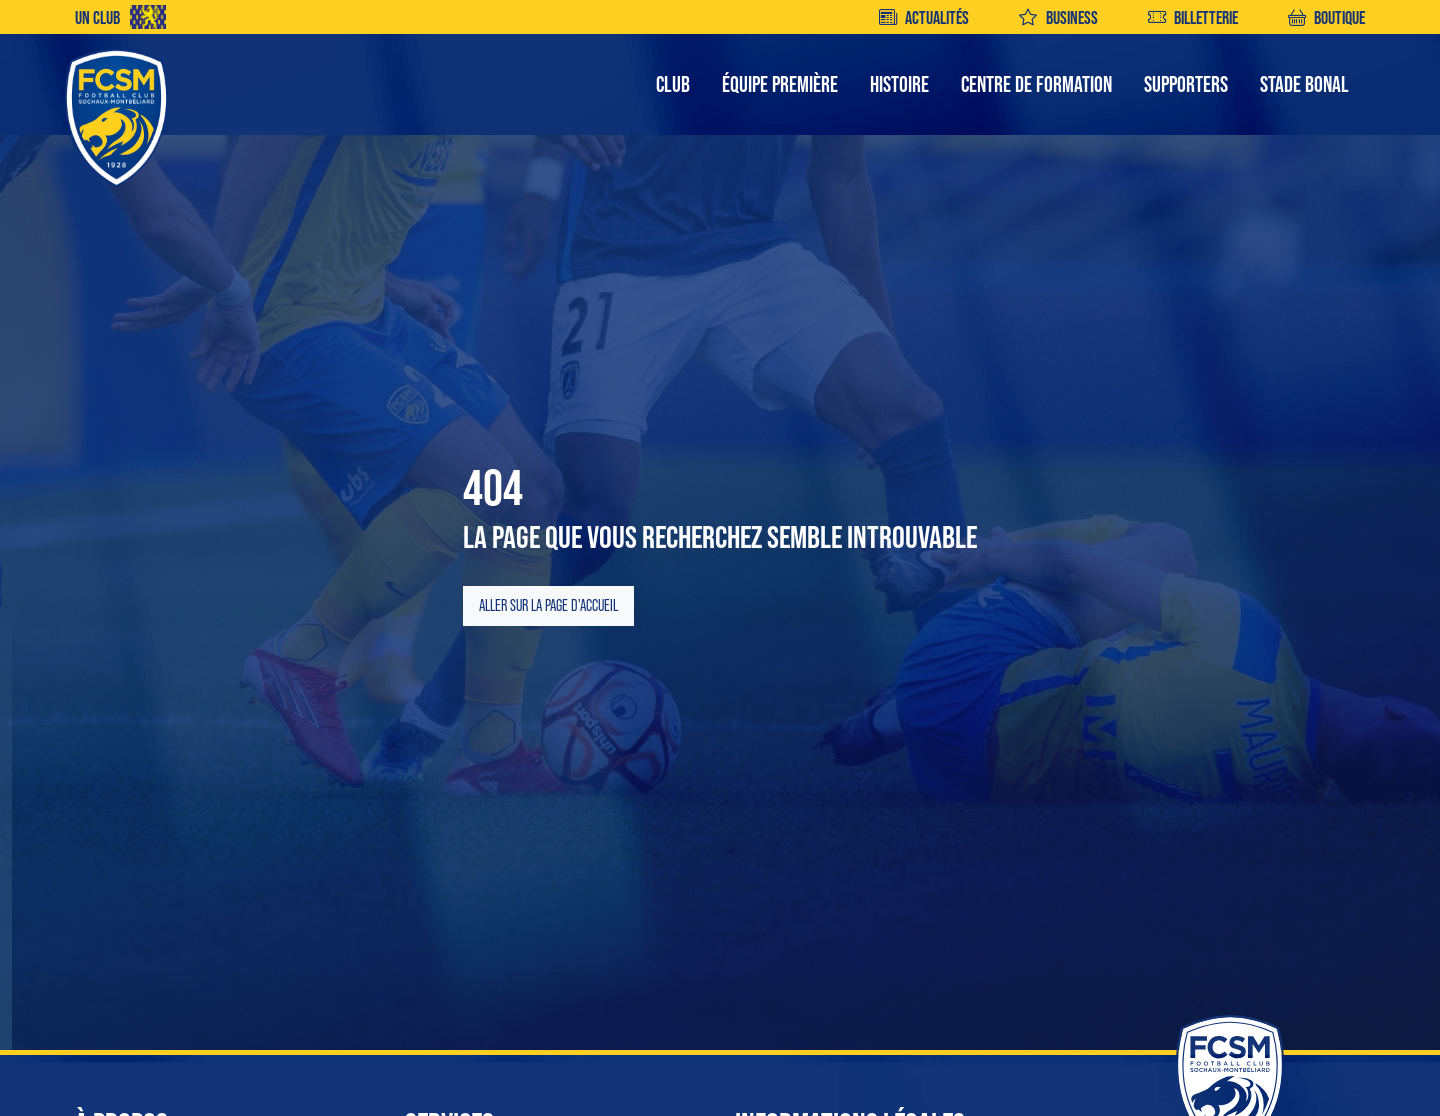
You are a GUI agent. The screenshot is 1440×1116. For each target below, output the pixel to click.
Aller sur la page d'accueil (548, 605)
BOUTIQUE (1326, 17)
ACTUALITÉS (924, 17)
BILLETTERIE (1193, 17)
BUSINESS (1058, 17)
